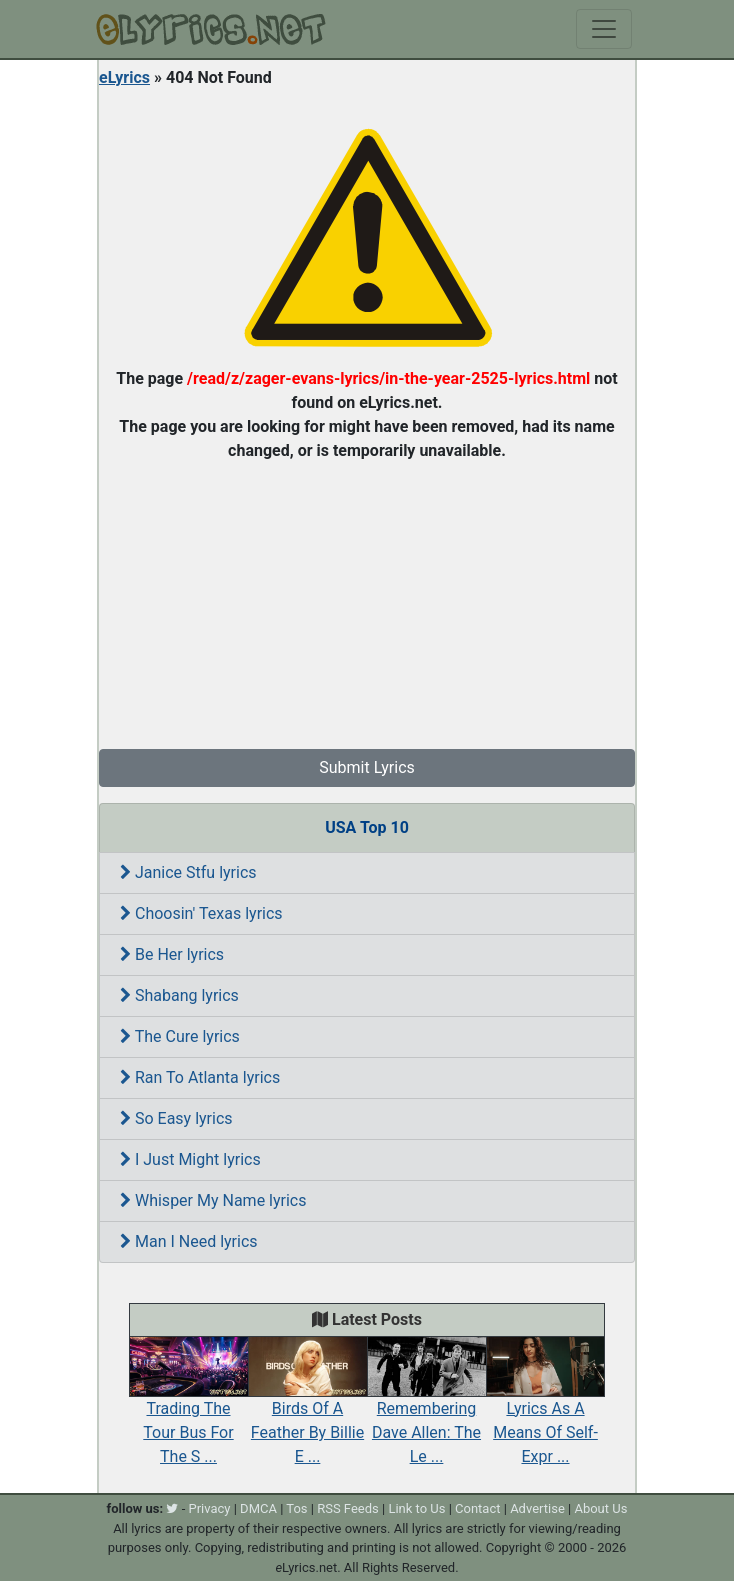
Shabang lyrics (179, 995)
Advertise (537, 1508)
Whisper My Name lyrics (213, 1200)
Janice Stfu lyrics (188, 872)
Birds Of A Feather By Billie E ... (307, 1411)
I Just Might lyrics (190, 1159)
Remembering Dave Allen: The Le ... (426, 1411)
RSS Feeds (348, 1508)
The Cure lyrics (180, 1036)
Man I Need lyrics (189, 1241)
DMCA (258, 1508)
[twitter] (172, 1508)
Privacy (209, 1508)
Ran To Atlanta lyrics (200, 1077)
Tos (296, 1508)
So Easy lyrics (176, 1118)
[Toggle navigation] (604, 29)
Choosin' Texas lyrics (201, 913)
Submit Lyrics (367, 767)
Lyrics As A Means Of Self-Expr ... (545, 1411)
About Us (600, 1508)
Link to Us (416, 1508)
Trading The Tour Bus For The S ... (188, 1411)
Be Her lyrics (172, 954)
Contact (477, 1508)
